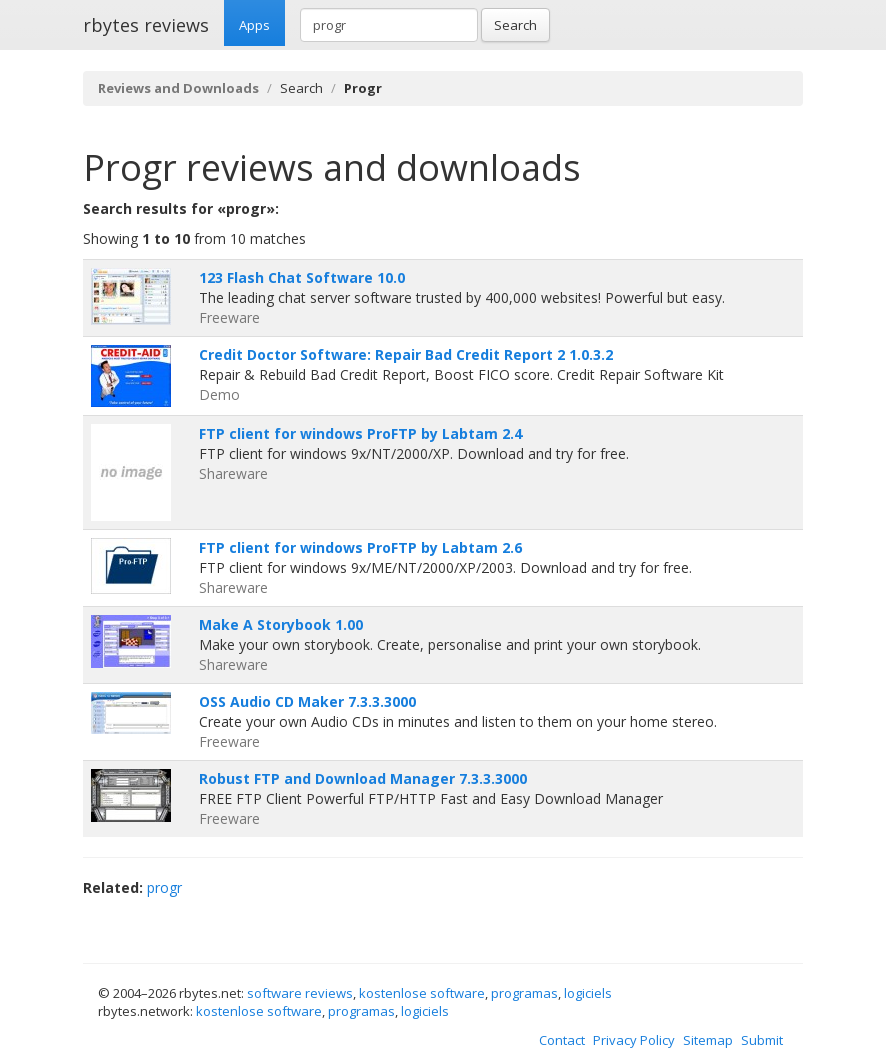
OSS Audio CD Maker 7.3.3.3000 (307, 701)
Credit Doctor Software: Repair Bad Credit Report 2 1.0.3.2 (406, 354)
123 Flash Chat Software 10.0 (302, 277)
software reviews (300, 993)
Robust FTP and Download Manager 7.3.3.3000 (363, 778)
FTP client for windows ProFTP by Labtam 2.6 (360, 547)
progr (164, 887)
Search (515, 25)
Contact (562, 1040)
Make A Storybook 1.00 (281, 624)
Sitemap (708, 1040)
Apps (254, 25)
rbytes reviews (146, 25)
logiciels (588, 993)
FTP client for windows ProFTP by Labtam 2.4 (360, 433)
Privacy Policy (634, 1040)
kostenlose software (422, 993)
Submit (762, 1040)
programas (524, 993)
